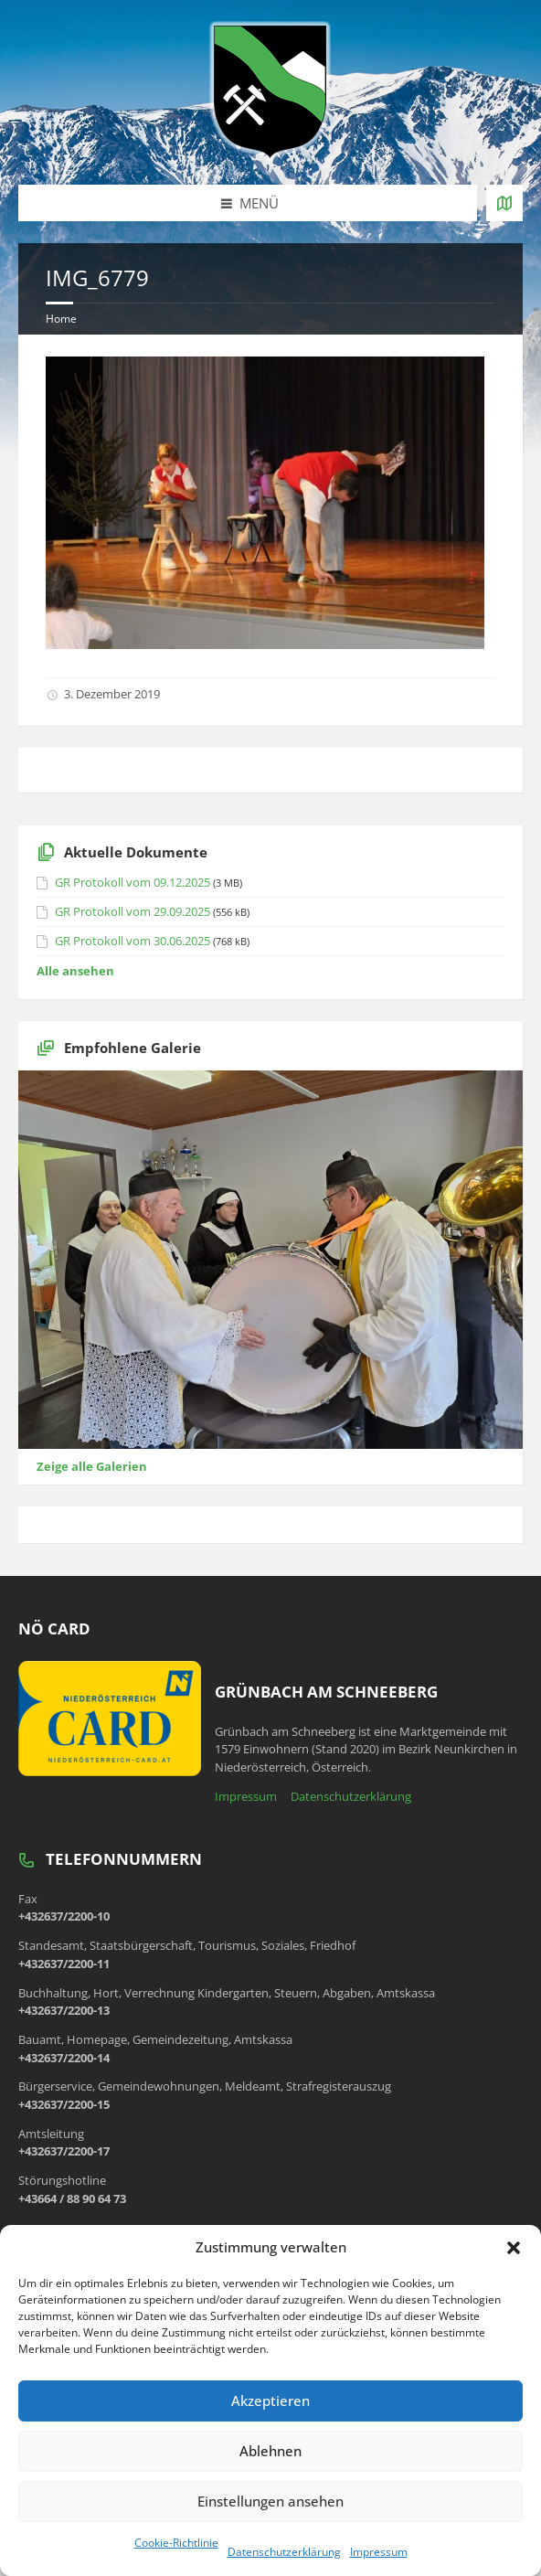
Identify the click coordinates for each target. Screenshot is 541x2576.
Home (61, 318)
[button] (513, 2248)
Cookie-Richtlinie (176, 2542)
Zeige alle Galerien (92, 1466)
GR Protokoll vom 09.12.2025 (132, 882)
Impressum (379, 2552)
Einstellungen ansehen (270, 2501)
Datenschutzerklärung (284, 2552)
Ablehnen (270, 2451)
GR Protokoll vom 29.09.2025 (132, 911)
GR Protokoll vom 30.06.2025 (132, 940)
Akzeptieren (270, 2400)
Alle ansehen (75, 971)
